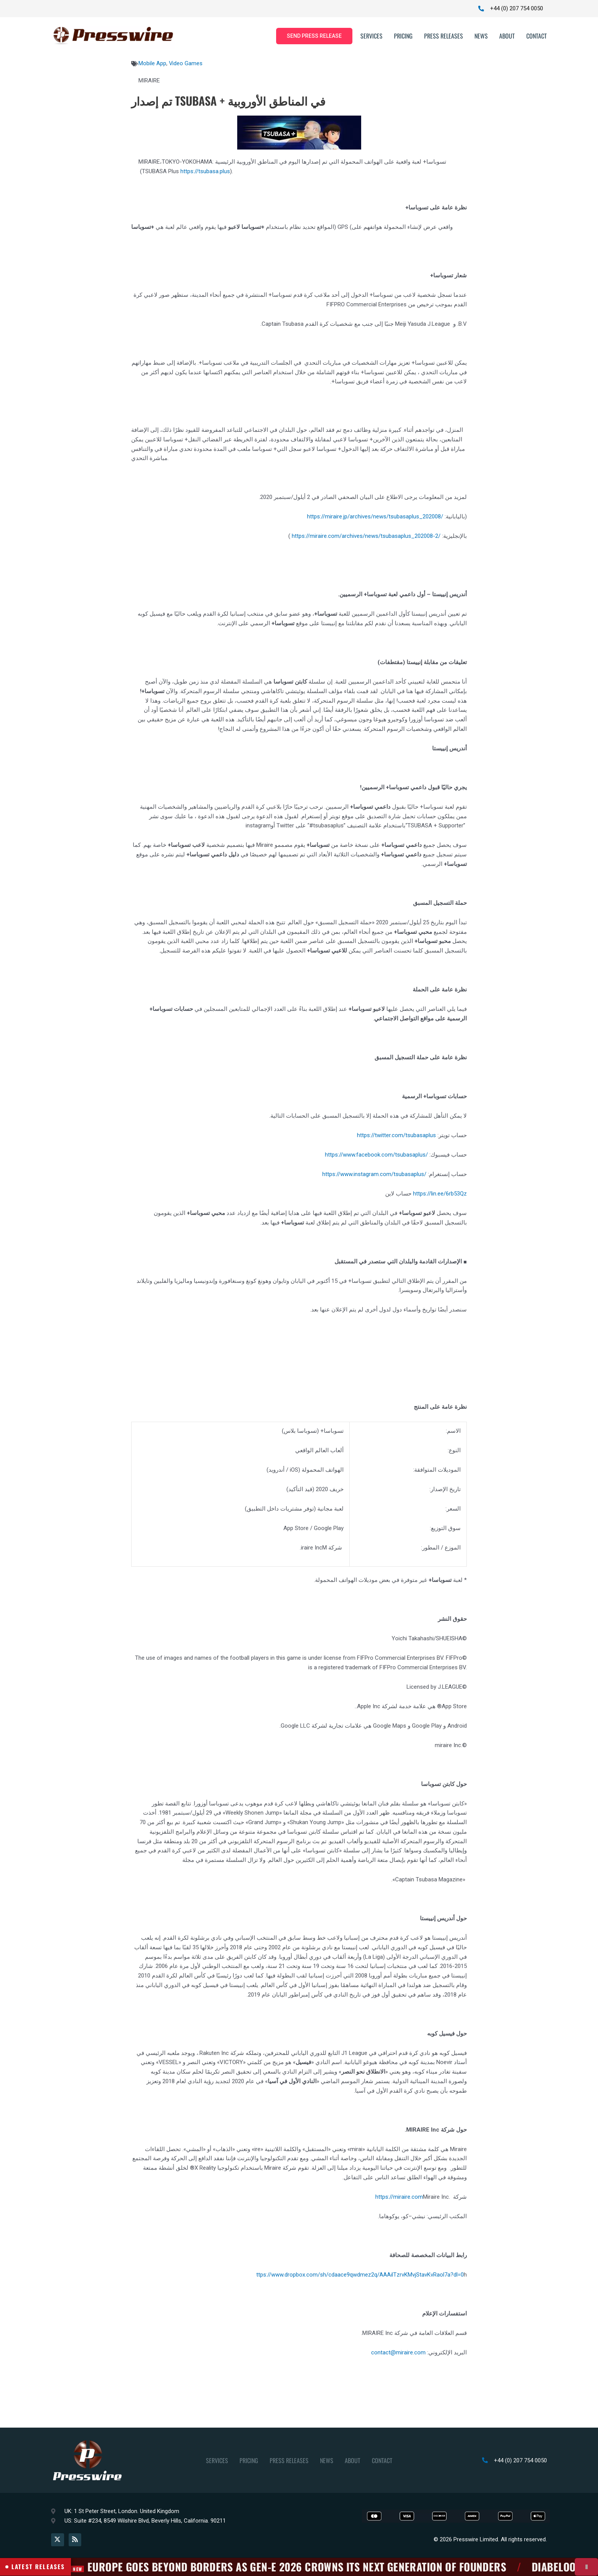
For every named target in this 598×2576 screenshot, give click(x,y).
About (507, 36)
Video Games (186, 63)
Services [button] (371, 36)
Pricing (403, 36)
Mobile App (152, 63)
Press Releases (443, 36)
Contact (536, 36)
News (481, 36)
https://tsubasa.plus (205, 171)
